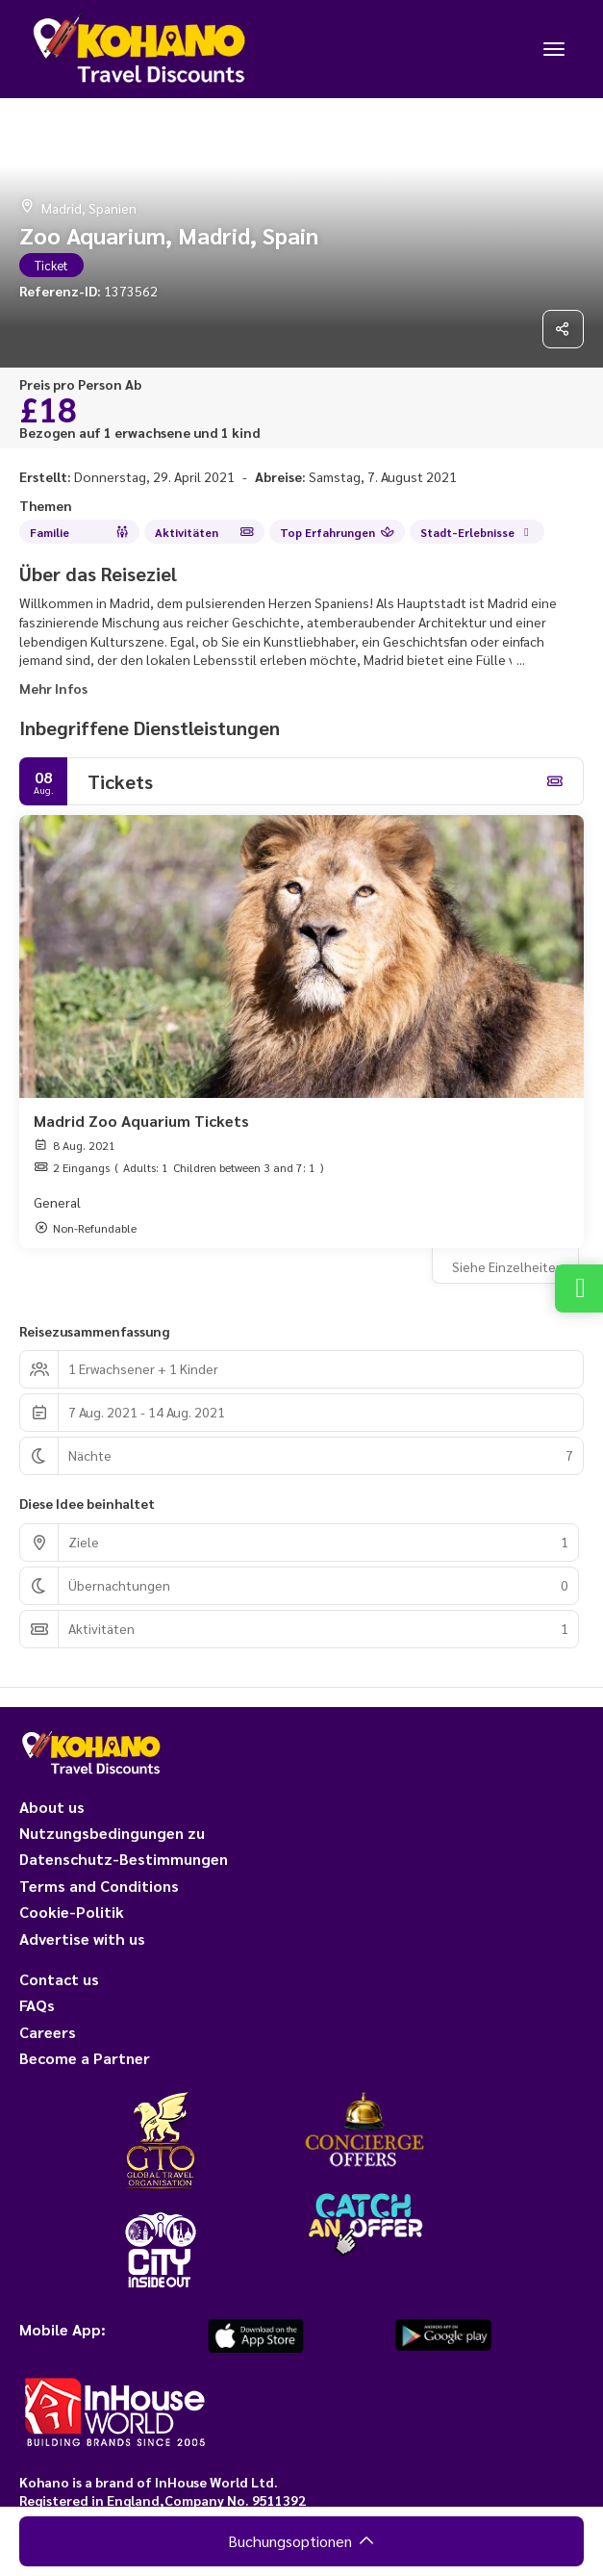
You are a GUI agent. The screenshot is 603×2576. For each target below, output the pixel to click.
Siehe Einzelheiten (508, 1266)
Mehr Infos (53, 688)
